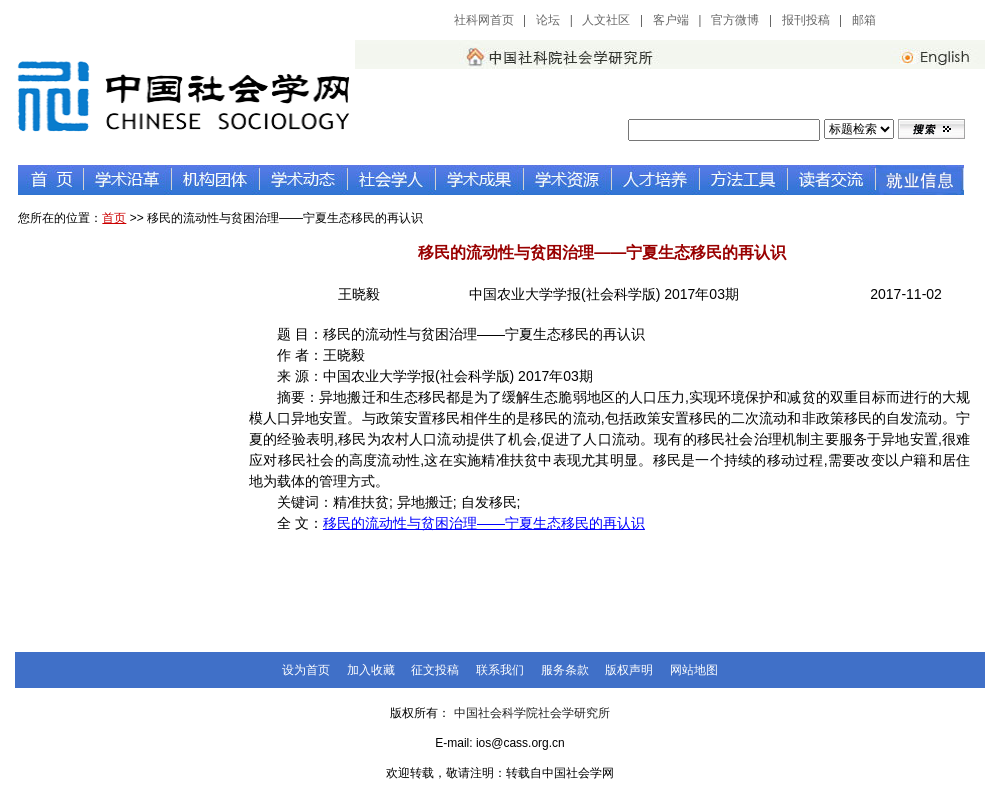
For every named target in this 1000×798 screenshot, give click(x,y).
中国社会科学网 (937, 20)
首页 (114, 218)
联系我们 (500, 670)
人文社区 (606, 20)
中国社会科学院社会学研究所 (532, 713)
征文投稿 (435, 670)
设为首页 (306, 670)
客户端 (671, 20)
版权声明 (629, 670)
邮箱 (864, 20)
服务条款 (565, 670)
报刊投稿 (806, 20)
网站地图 (694, 670)
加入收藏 (371, 670)
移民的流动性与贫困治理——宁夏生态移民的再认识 (484, 523)
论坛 (548, 20)
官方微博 (735, 20)
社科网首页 (484, 20)
